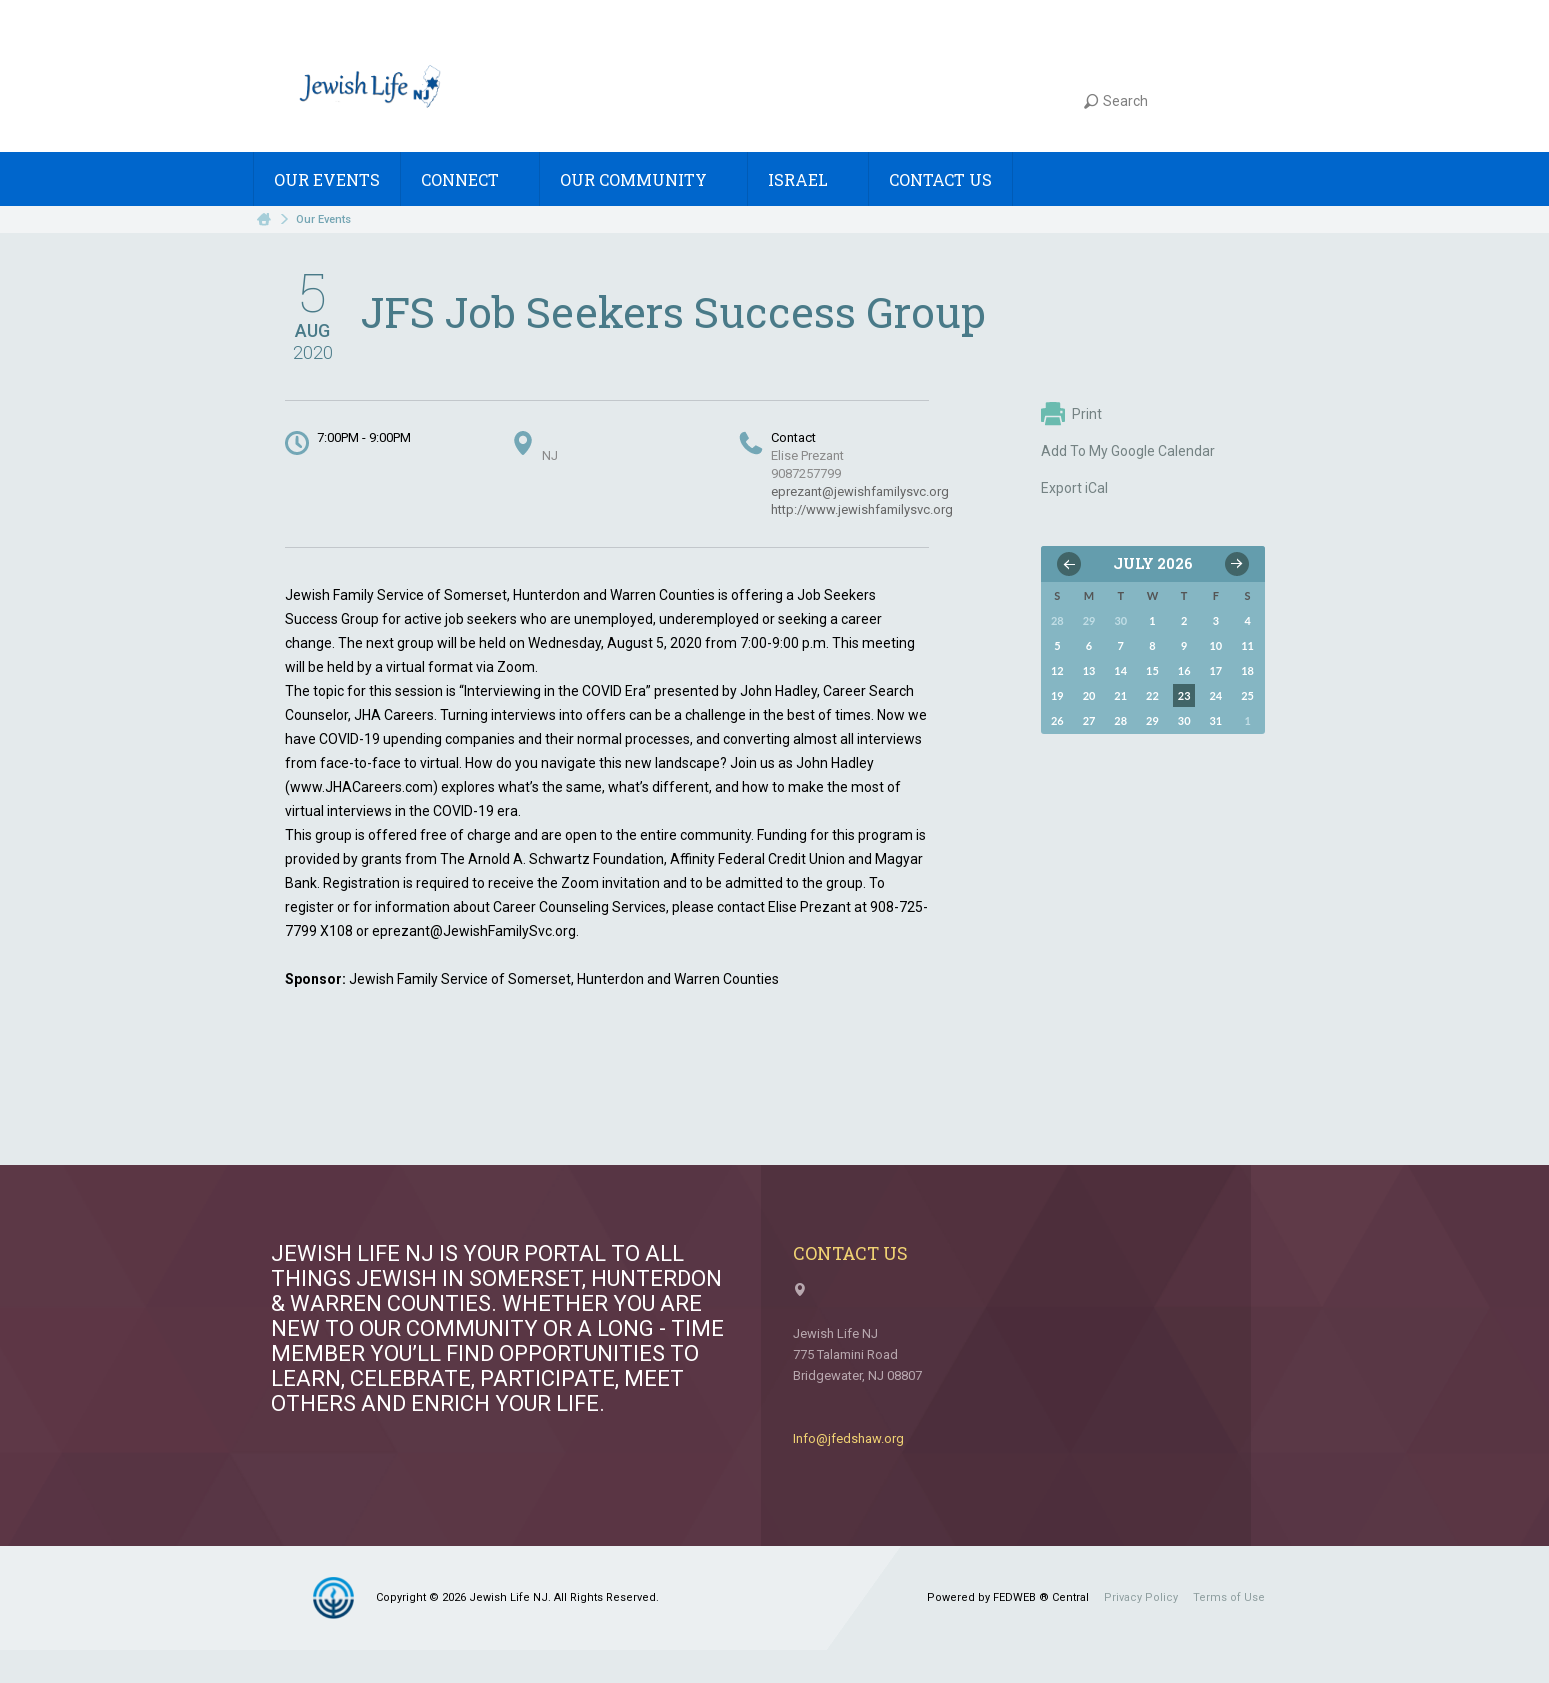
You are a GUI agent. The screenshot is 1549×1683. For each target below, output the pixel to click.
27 (1089, 720)
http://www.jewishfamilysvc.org (862, 509)
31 (1215, 720)
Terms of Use (1229, 1597)
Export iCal (1074, 488)
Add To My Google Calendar (1128, 451)
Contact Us (940, 179)
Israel (808, 179)
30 (1184, 720)
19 (1057, 695)
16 (1184, 670)
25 (1247, 695)
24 (1215, 695)
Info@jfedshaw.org (848, 1438)
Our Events (327, 179)
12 (1057, 670)
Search (1116, 101)
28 (1120, 720)
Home (264, 219)
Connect (470, 179)
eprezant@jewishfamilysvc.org (860, 491)
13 (1089, 670)
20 (1089, 695)
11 (1247, 645)
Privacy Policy (1141, 1597)
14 (1120, 670)
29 (1152, 720)
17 (1215, 670)
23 (1184, 695)
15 (1152, 670)
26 (1057, 720)
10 (1215, 645)
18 (1247, 670)
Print (1071, 414)
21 (1120, 695)
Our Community (643, 179)
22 (1152, 695)
